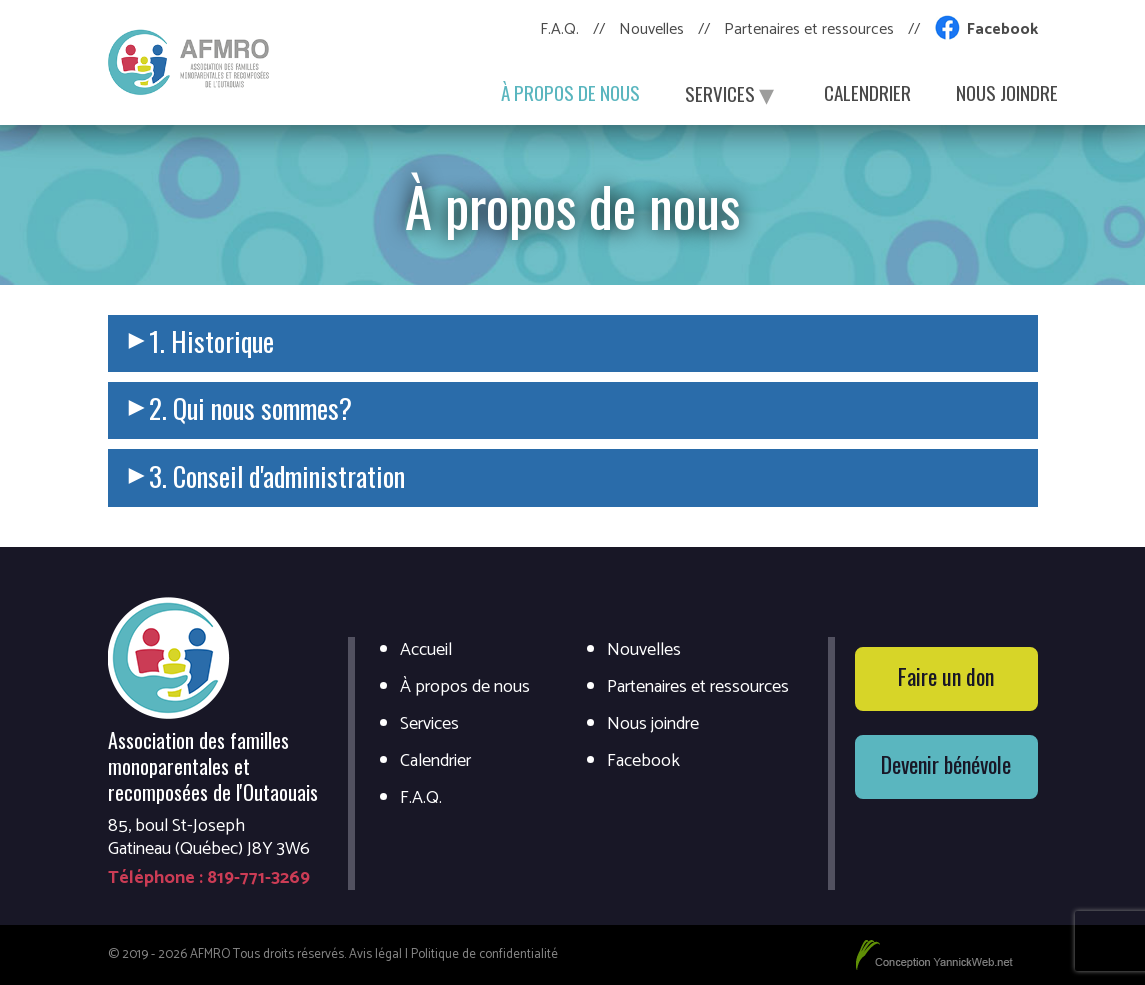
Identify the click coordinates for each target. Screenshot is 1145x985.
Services (732, 92)
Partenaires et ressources (809, 29)
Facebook (1002, 29)
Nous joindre (1007, 92)
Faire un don (946, 676)
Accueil (426, 650)
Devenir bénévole (946, 764)
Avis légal (375, 954)
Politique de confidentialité (484, 954)
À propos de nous (570, 92)
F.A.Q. (559, 29)
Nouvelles (651, 29)
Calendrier (867, 92)
